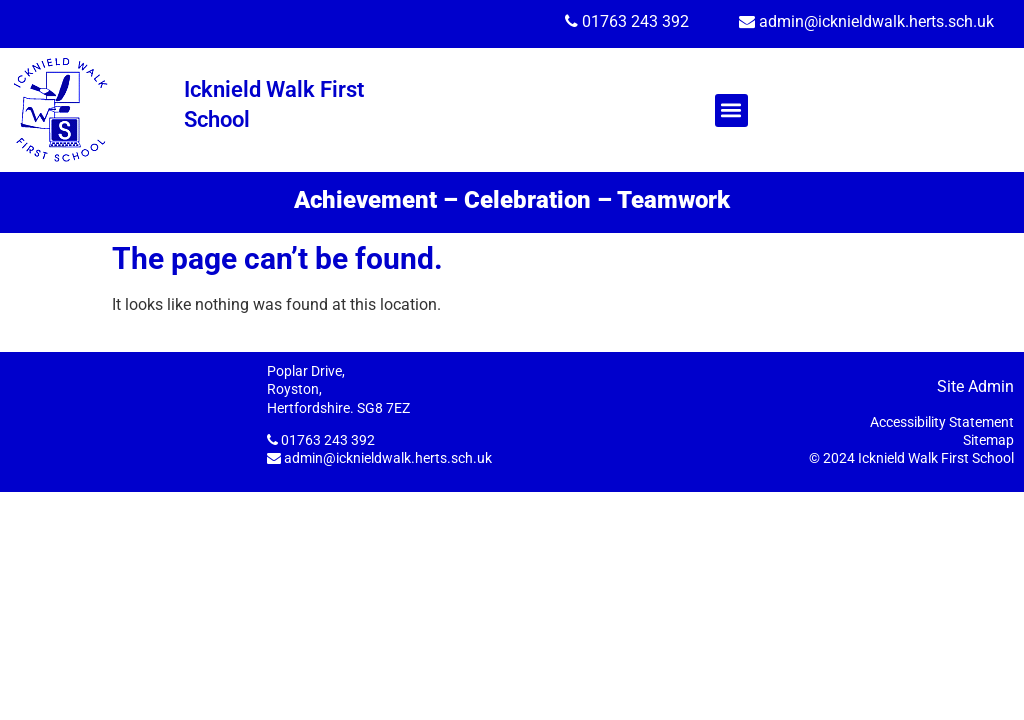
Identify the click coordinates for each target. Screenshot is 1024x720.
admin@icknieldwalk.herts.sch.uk (876, 21)
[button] (731, 110)
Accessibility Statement (942, 422)
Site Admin (975, 386)
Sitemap (988, 440)
